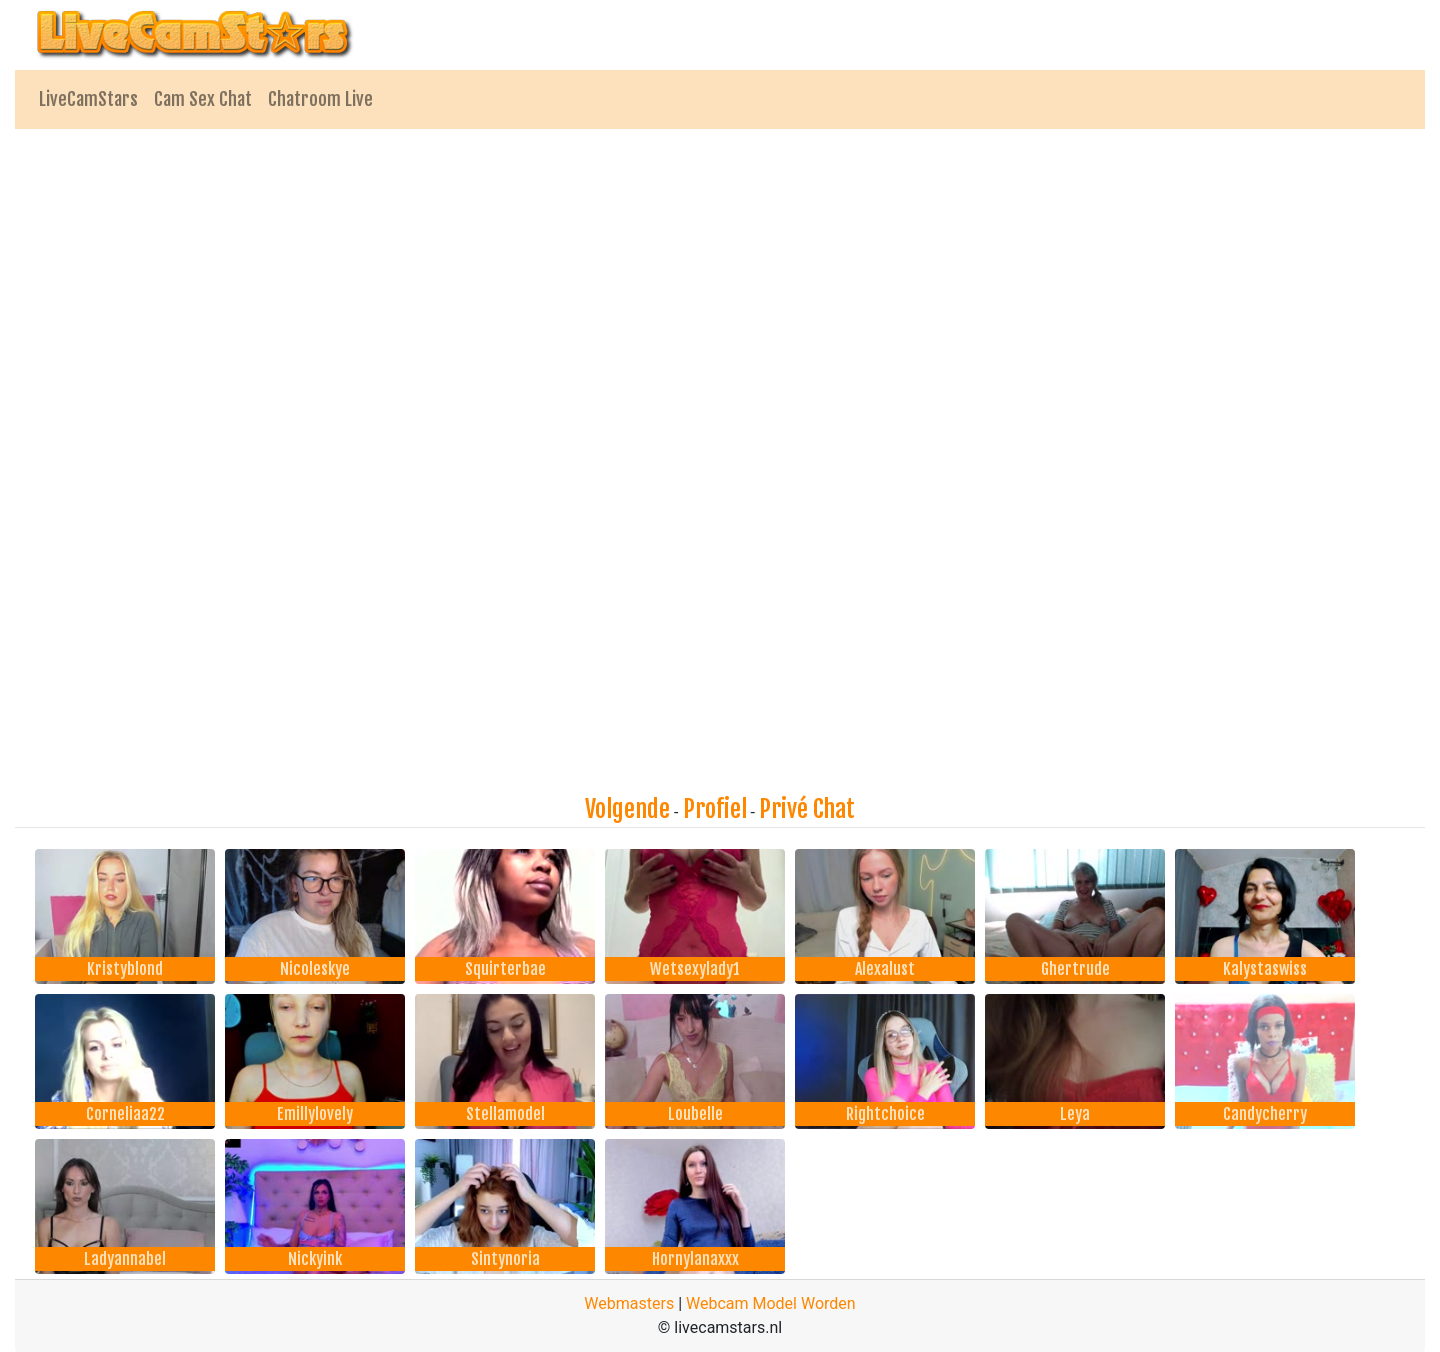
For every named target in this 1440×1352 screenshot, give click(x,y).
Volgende (627, 809)
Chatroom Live (320, 99)
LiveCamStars (88, 99)
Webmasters (629, 1303)
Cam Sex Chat (203, 99)
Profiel (715, 809)
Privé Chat (807, 809)
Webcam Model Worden (771, 1303)
